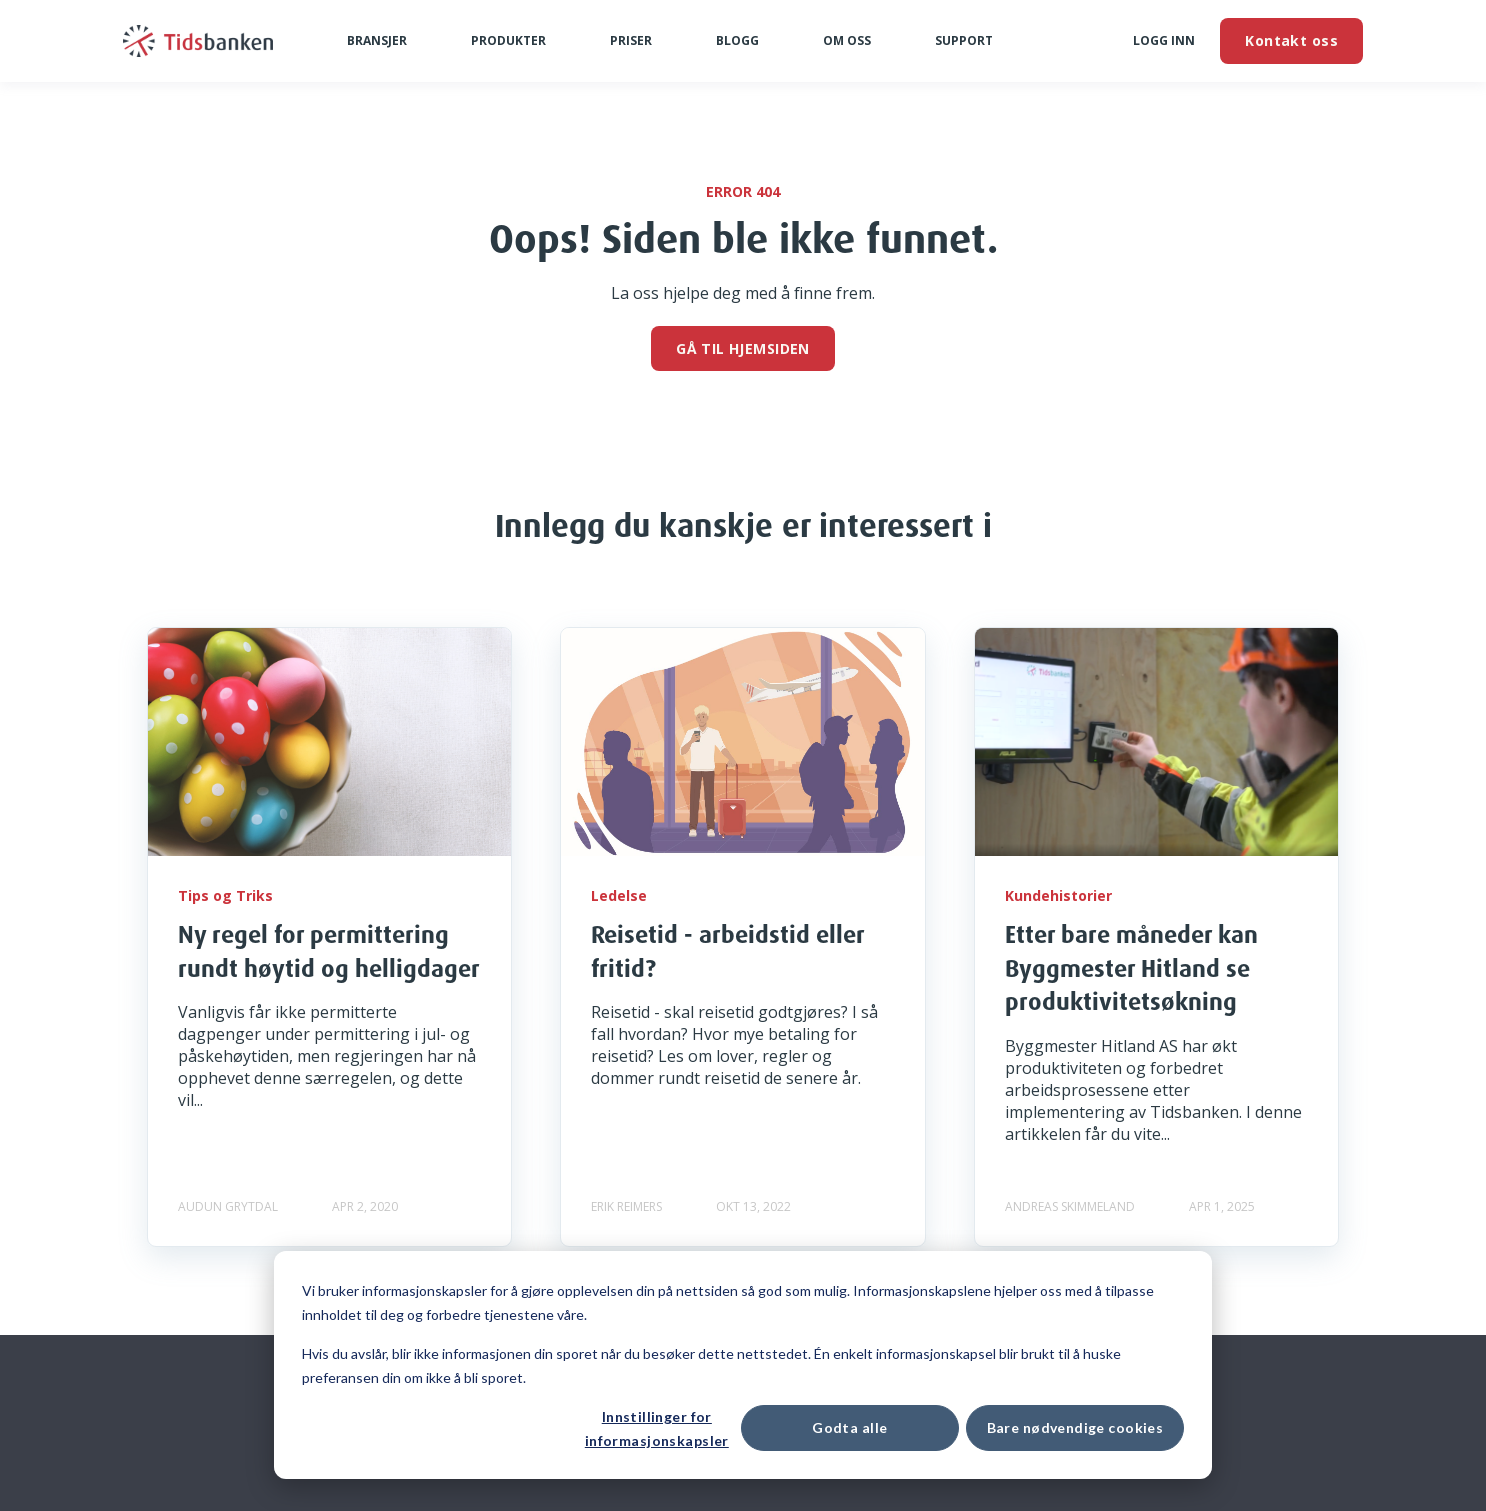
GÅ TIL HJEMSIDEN (743, 348)
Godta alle (849, 1427)
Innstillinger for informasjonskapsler (657, 1429)
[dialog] (743, 1365)
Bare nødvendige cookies (1075, 1427)
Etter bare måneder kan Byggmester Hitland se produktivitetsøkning (1131, 967)
